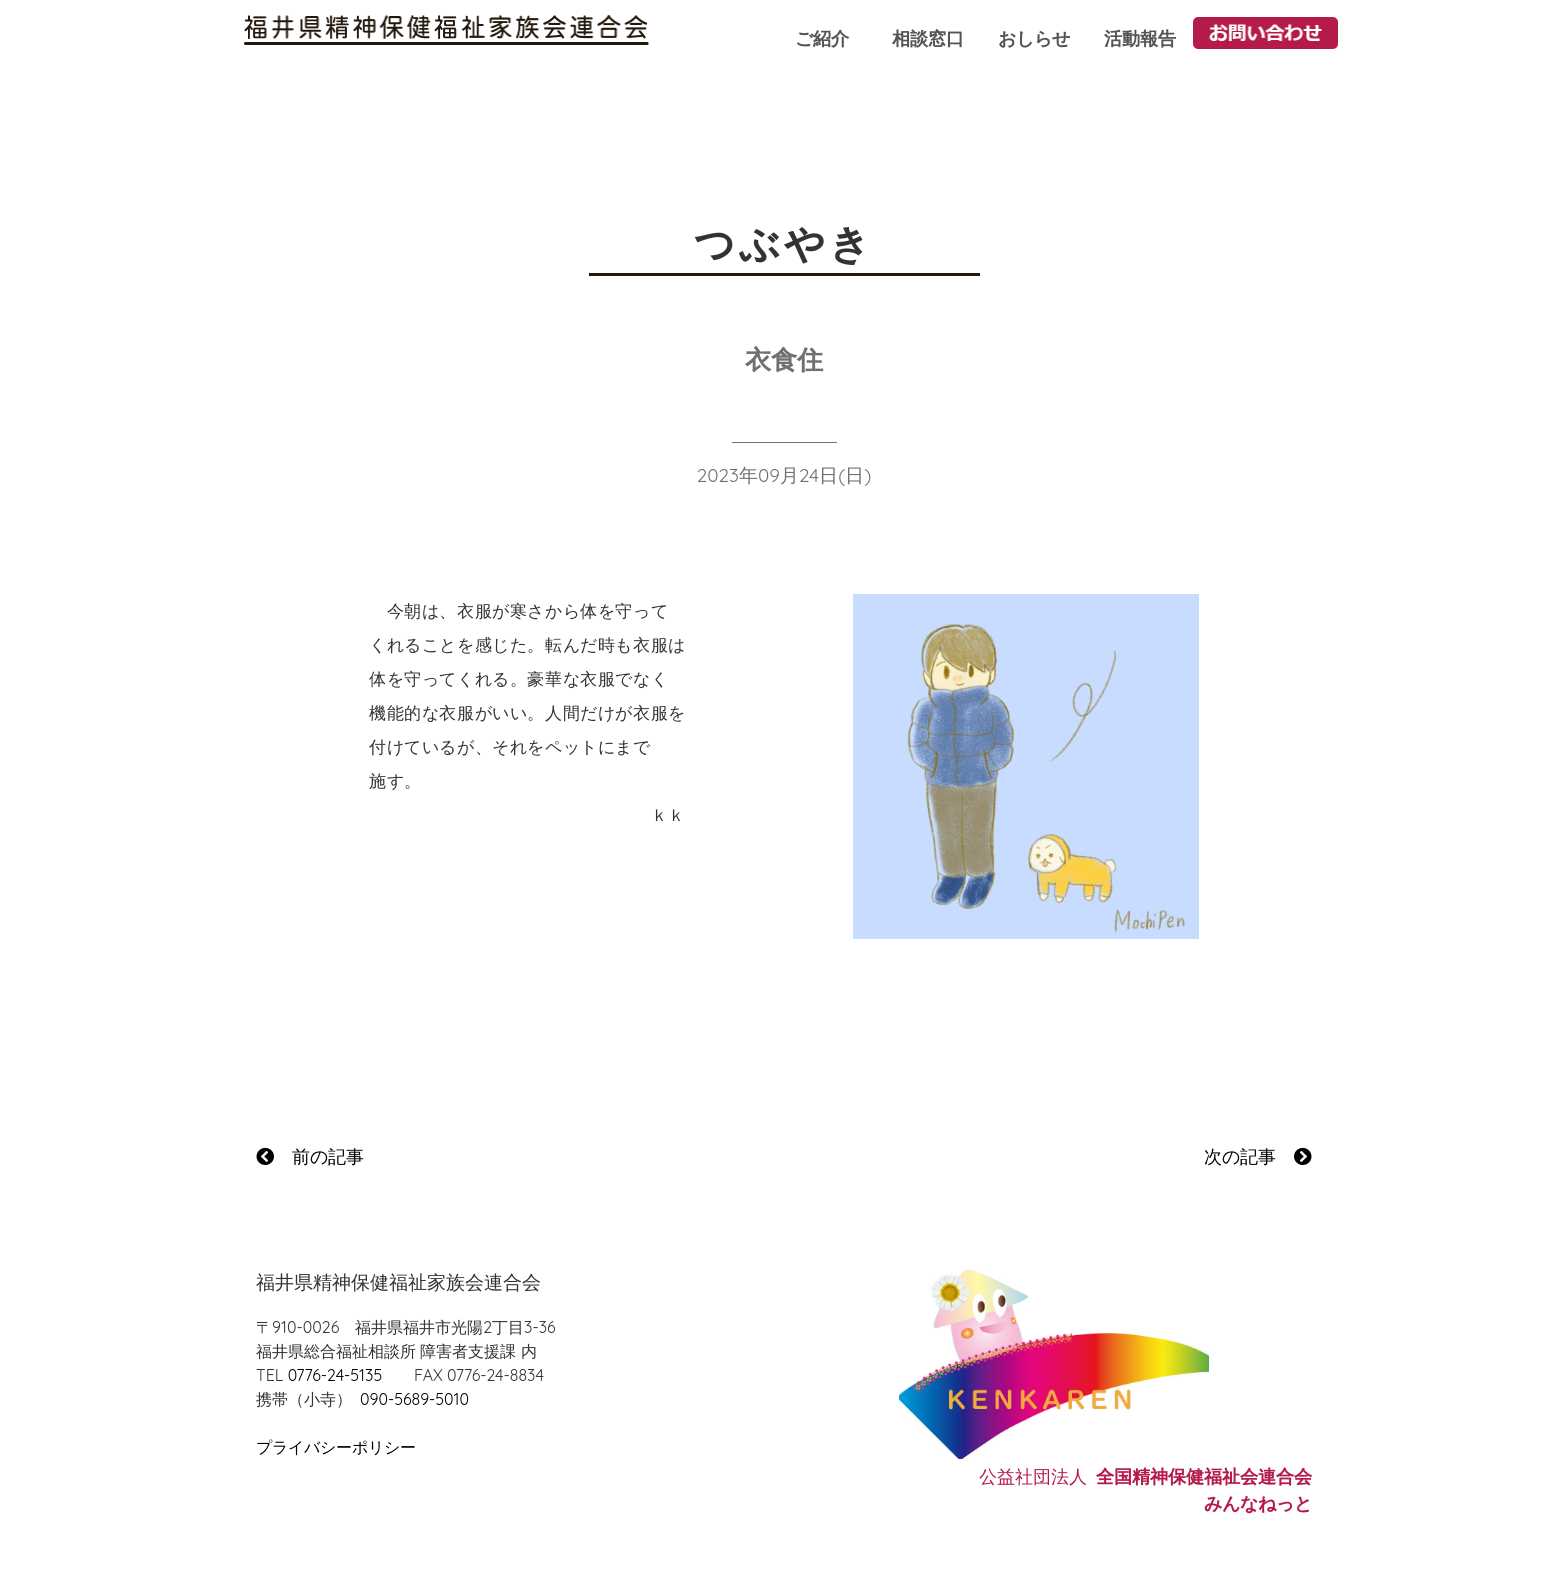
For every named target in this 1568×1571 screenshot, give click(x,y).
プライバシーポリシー (336, 1447)
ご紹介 (822, 38)
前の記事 (310, 1156)
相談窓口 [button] (928, 38)
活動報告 (1140, 38)
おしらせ (1034, 38)
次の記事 (1258, 1156)
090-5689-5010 (414, 1399)
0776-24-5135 (335, 1375)
